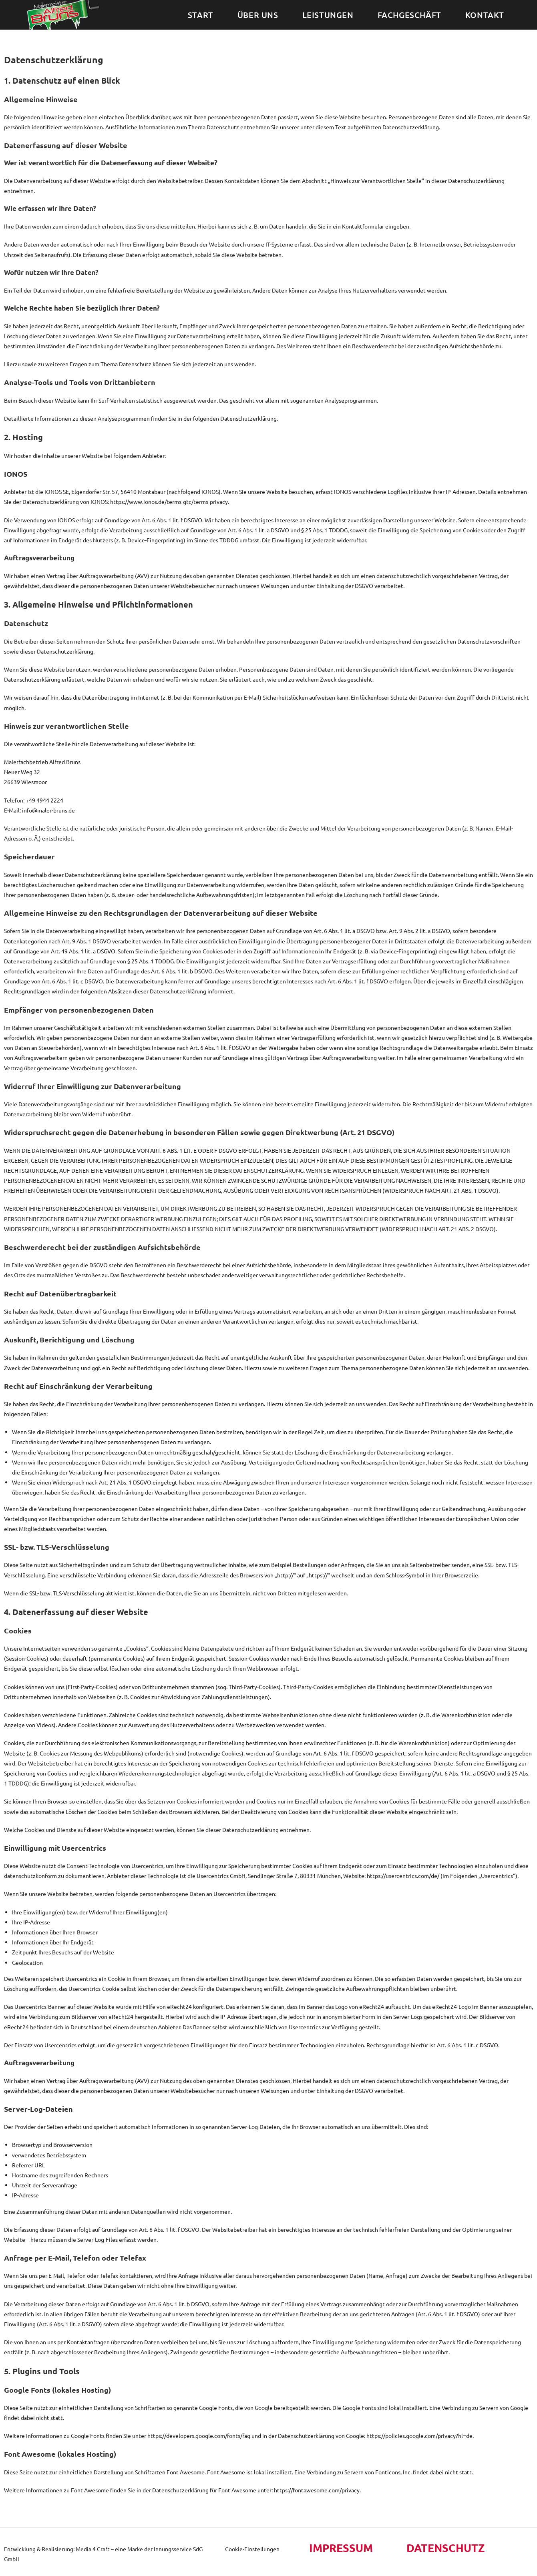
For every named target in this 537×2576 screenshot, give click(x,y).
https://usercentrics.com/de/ (403, 1875)
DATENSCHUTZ (449, 2547)
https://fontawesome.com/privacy (317, 2490)
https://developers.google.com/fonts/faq (198, 2435)
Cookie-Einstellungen (252, 2548)
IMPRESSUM (344, 2547)
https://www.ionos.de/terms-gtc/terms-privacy (169, 501)
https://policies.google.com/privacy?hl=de (419, 2435)
